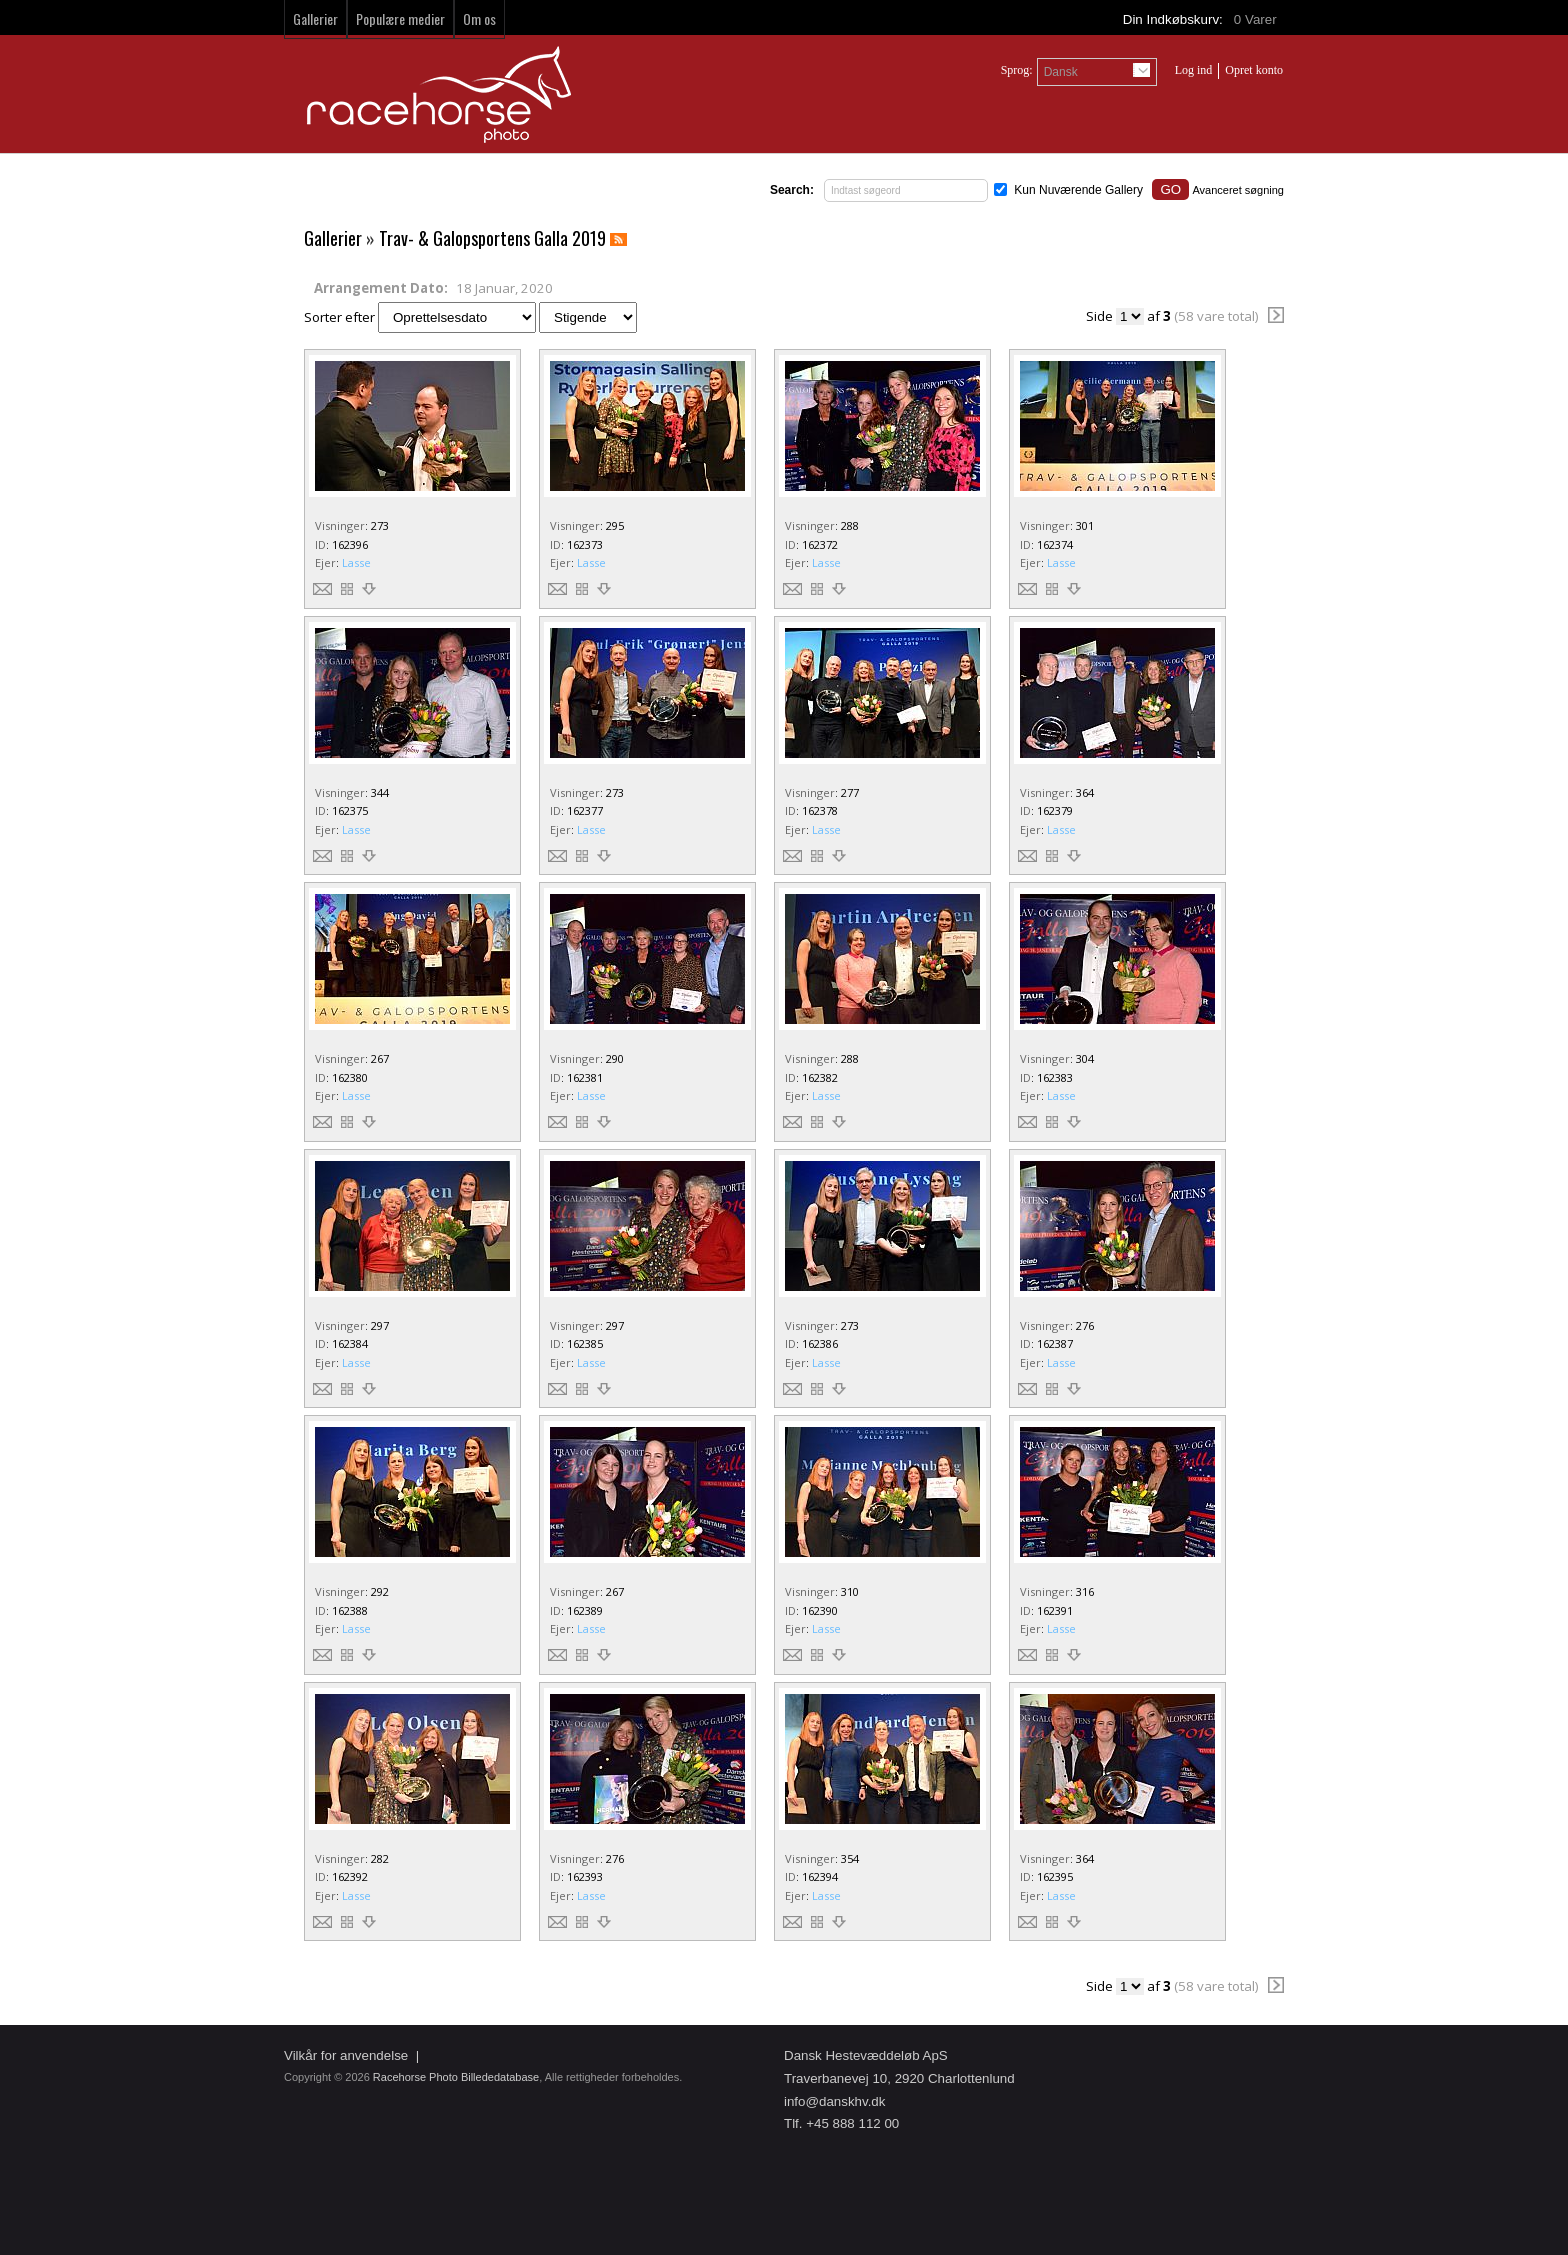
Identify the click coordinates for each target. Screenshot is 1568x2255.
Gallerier (315, 18)
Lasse (356, 562)
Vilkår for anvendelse (346, 2055)
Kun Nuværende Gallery (1078, 190)
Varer (1257, 19)
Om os (479, 18)
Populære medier (400, 18)
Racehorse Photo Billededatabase (456, 2077)
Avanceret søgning (1238, 190)
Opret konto (1254, 70)
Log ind (1194, 70)
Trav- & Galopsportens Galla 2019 (492, 238)
